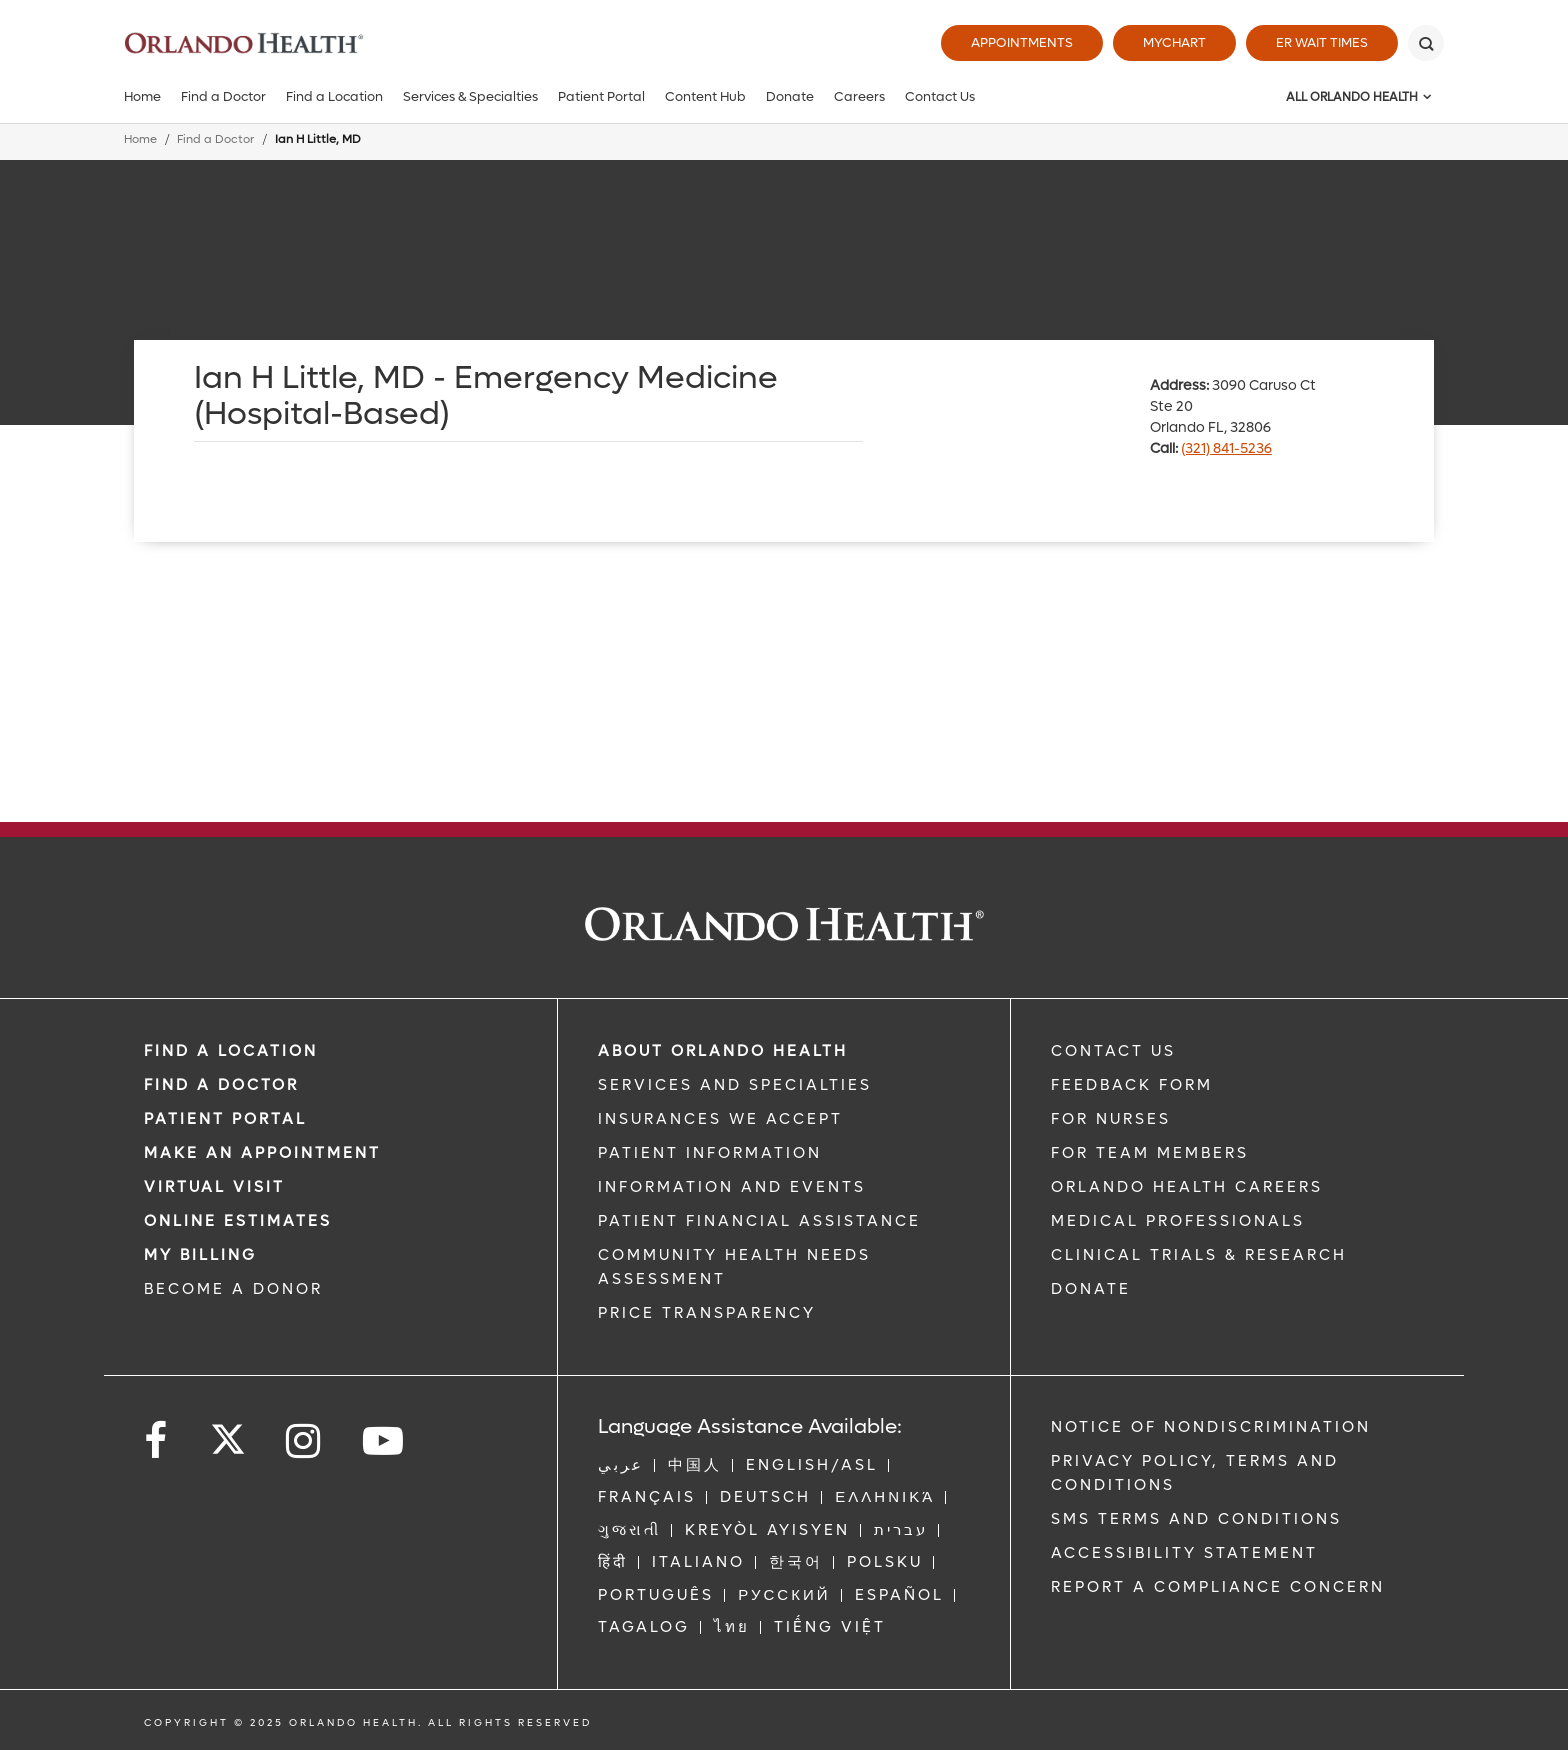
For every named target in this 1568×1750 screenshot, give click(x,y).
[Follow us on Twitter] (228, 1433)
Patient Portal (601, 96)
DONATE (1091, 1289)
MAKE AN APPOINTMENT (262, 1153)
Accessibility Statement (1184, 1553)
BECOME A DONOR (233, 1289)
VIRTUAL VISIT (214, 1187)
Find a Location (334, 96)
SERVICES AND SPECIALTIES (735, 1085)
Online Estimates (238, 1221)
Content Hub (705, 96)
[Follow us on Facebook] (157, 1441)
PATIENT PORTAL (225, 1119)
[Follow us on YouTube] (384, 1441)
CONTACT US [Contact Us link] (1113, 1051)
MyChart (1174, 42)
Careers (859, 96)
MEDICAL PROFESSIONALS (1178, 1221)
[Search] (1426, 43)
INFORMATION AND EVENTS (732, 1187)
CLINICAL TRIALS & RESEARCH (1199, 1255)
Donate (790, 96)
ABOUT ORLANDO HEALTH (723, 1051)
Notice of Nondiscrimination (1211, 1427)
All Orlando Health (1352, 97)
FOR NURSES (1111, 1119)
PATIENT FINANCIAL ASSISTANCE (759, 1221)
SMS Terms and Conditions (1196, 1519)
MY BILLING (200, 1255)
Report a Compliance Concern (1218, 1587)
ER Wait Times (1322, 42)
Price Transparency (707, 1313)
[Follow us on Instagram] (304, 1441)
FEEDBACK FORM (1132, 1085)
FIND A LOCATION (231, 1051)
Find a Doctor (223, 96)
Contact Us (940, 96)
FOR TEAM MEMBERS (1150, 1153)
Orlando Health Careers (1187, 1187)
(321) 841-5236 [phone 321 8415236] (1226, 448)
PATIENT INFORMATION (710, 1153)
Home (142, 96)
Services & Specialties (470, 96)
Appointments (1022, 42)
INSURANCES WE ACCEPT (720, 1119)
